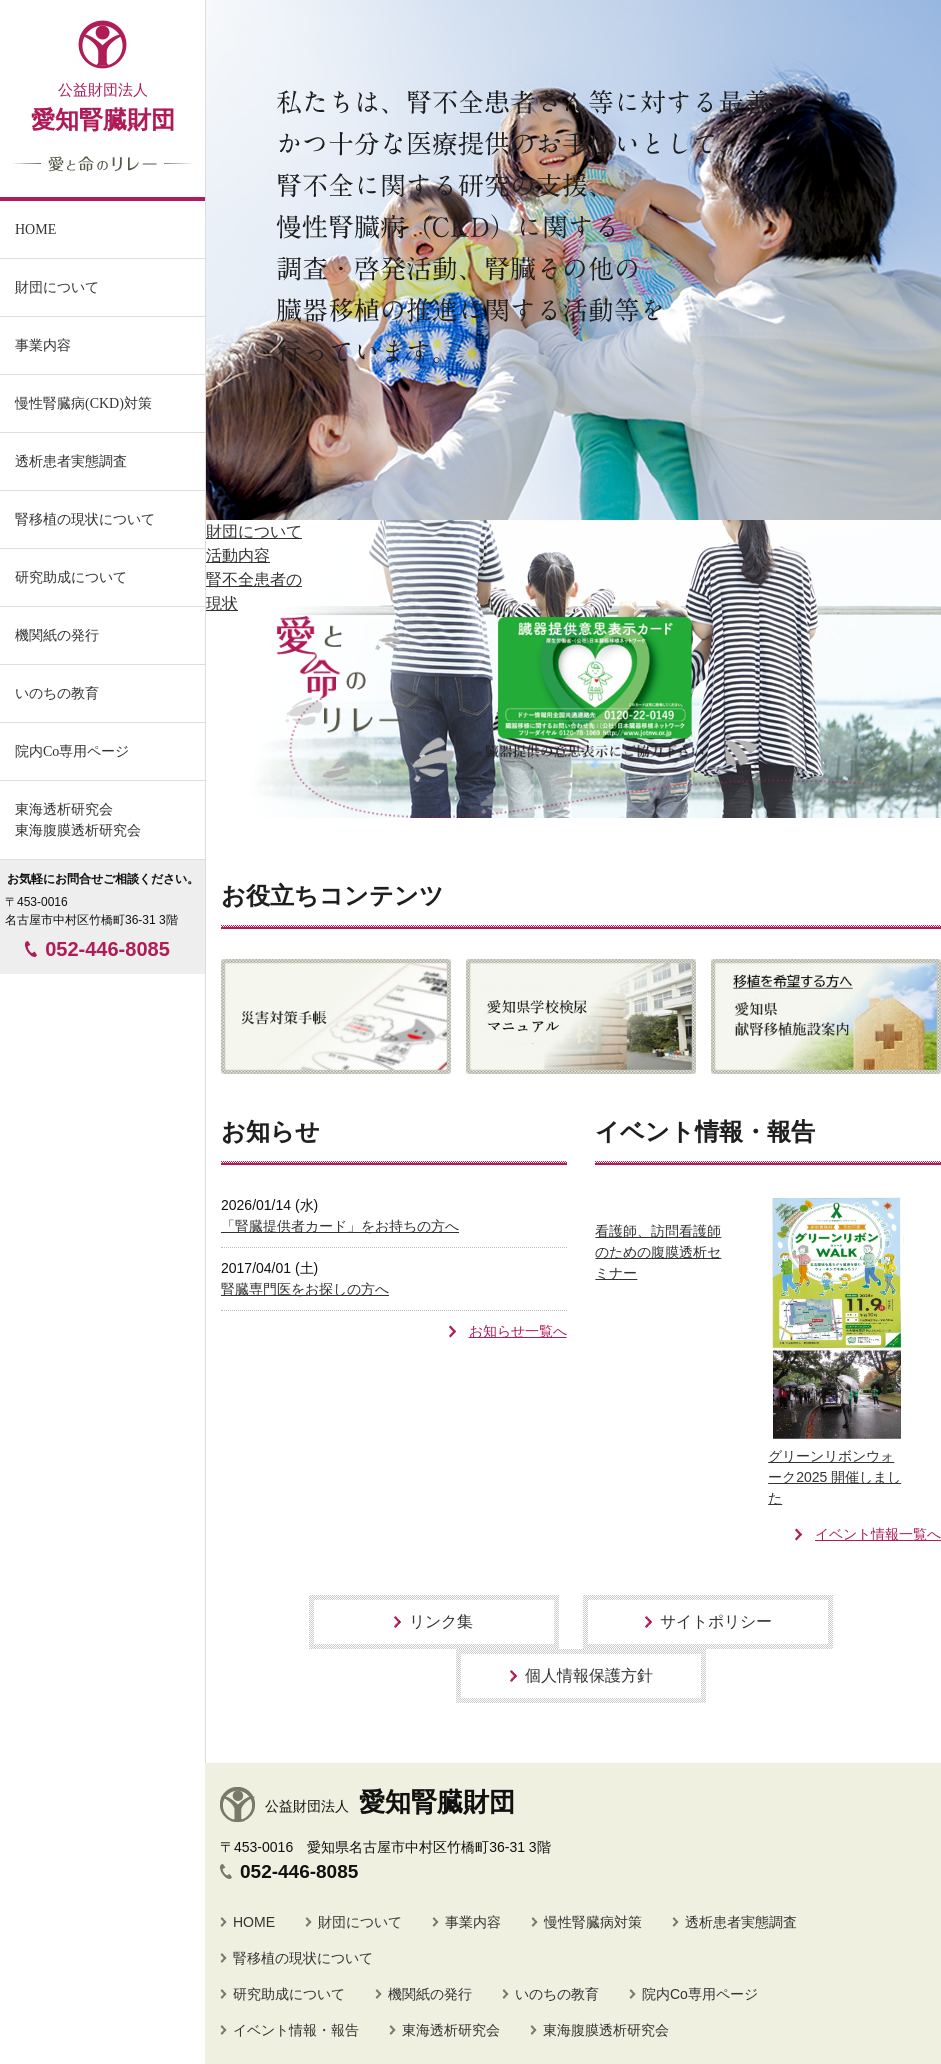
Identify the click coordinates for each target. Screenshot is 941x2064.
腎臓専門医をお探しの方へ (305, 1289)
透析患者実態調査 (741, 1922)
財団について (254, 531)
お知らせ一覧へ (518, 1331)
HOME (254, 1922)
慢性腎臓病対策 (593, 1922)
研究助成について (289, 1994)
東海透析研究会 (451, 2030)
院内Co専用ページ (72, 751)
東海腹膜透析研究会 (606, 2030)
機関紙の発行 (57, 635)
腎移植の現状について (303, 1958)
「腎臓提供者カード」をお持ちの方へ (340, 1226)
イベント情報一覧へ (878, 1534)
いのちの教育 (57, 693)
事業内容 (43, 345)
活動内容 (238, 555)
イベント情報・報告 (296, 2030)
